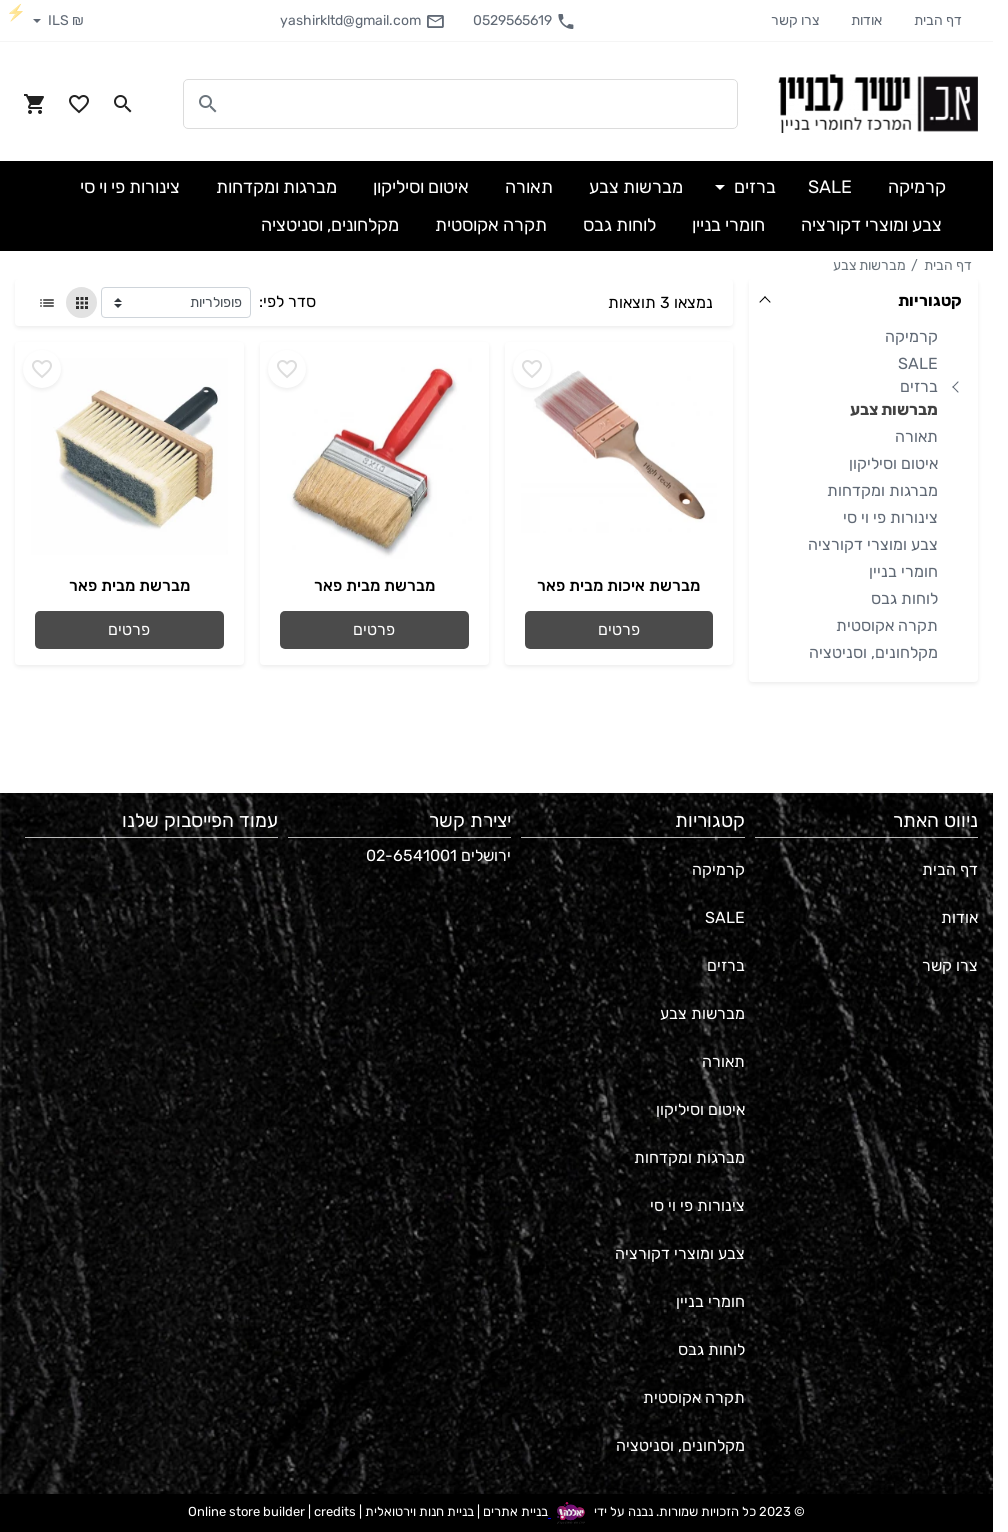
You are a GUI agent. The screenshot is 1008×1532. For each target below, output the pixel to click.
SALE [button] (830, 187)
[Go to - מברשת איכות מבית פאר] (619, 459)
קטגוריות (930, 300)
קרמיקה (911, 336)
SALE (918, 363)
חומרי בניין (903, 571)
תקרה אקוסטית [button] (491, 225)
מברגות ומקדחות (882, 490)
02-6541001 (411, 855)
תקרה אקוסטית (887, 625)
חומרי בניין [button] (728, 225)
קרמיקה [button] (917, 187)
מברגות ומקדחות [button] (276, 187)
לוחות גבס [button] (619, 225)
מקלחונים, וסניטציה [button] (330, 225)
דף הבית (938, 20)
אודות (866, 20)
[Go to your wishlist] (79, 104)
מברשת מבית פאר (374, 585)
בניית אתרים (515, 1512)
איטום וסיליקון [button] (421, 187)
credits (335, 1512)
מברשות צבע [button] (636, 187)
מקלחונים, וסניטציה (873, 652)
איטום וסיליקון (893, 463)
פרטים (619, 629)
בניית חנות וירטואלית (419, 1512)
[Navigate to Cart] (35, 104)
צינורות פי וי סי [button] (130, 187)
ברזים (919, 386)
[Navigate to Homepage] (878, 103)
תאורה (916, 436)
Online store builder (246, 1512)
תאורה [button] (529, 187)
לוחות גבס (904, 598)
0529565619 (524, 21)
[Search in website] (123, 104)
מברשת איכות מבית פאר (618, 585)
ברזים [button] (753, 187)
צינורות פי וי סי (890, 517)
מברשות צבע (869, 265)
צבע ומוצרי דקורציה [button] (871, 225)
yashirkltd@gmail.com (362, 21)
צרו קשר (795, 20)
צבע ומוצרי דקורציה (873, 544)
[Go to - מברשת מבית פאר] (374, 459)
